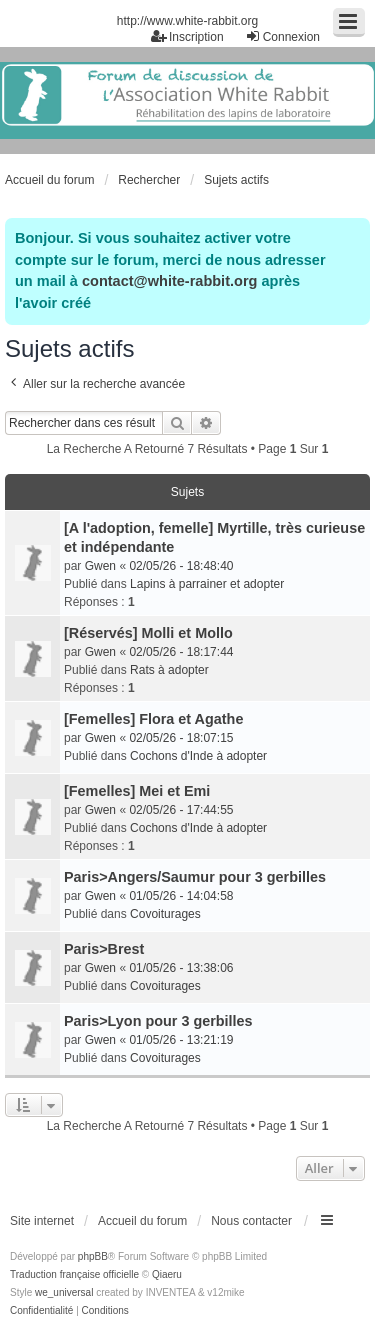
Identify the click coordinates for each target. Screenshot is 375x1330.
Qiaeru (167, 1274)
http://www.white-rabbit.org (187, 21)
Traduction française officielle (74, 1274)
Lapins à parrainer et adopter (207, 584)
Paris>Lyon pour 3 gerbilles (158, 1021)
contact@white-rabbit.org (169, 281)
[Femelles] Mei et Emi (137, 791)
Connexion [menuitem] (282, 36)
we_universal (64, 1292)
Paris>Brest (104, 949)
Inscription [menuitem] (187, 36)
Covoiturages (165, 914)
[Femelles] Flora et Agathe (153, 719)
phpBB (93, 1256)
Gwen (100, 566)
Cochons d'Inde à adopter (198, 756)
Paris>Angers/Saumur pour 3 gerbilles (195, 877)
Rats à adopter (169, 670)
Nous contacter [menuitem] (251, 1221)
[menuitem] (41, 1311)
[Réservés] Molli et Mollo (148, 633)
